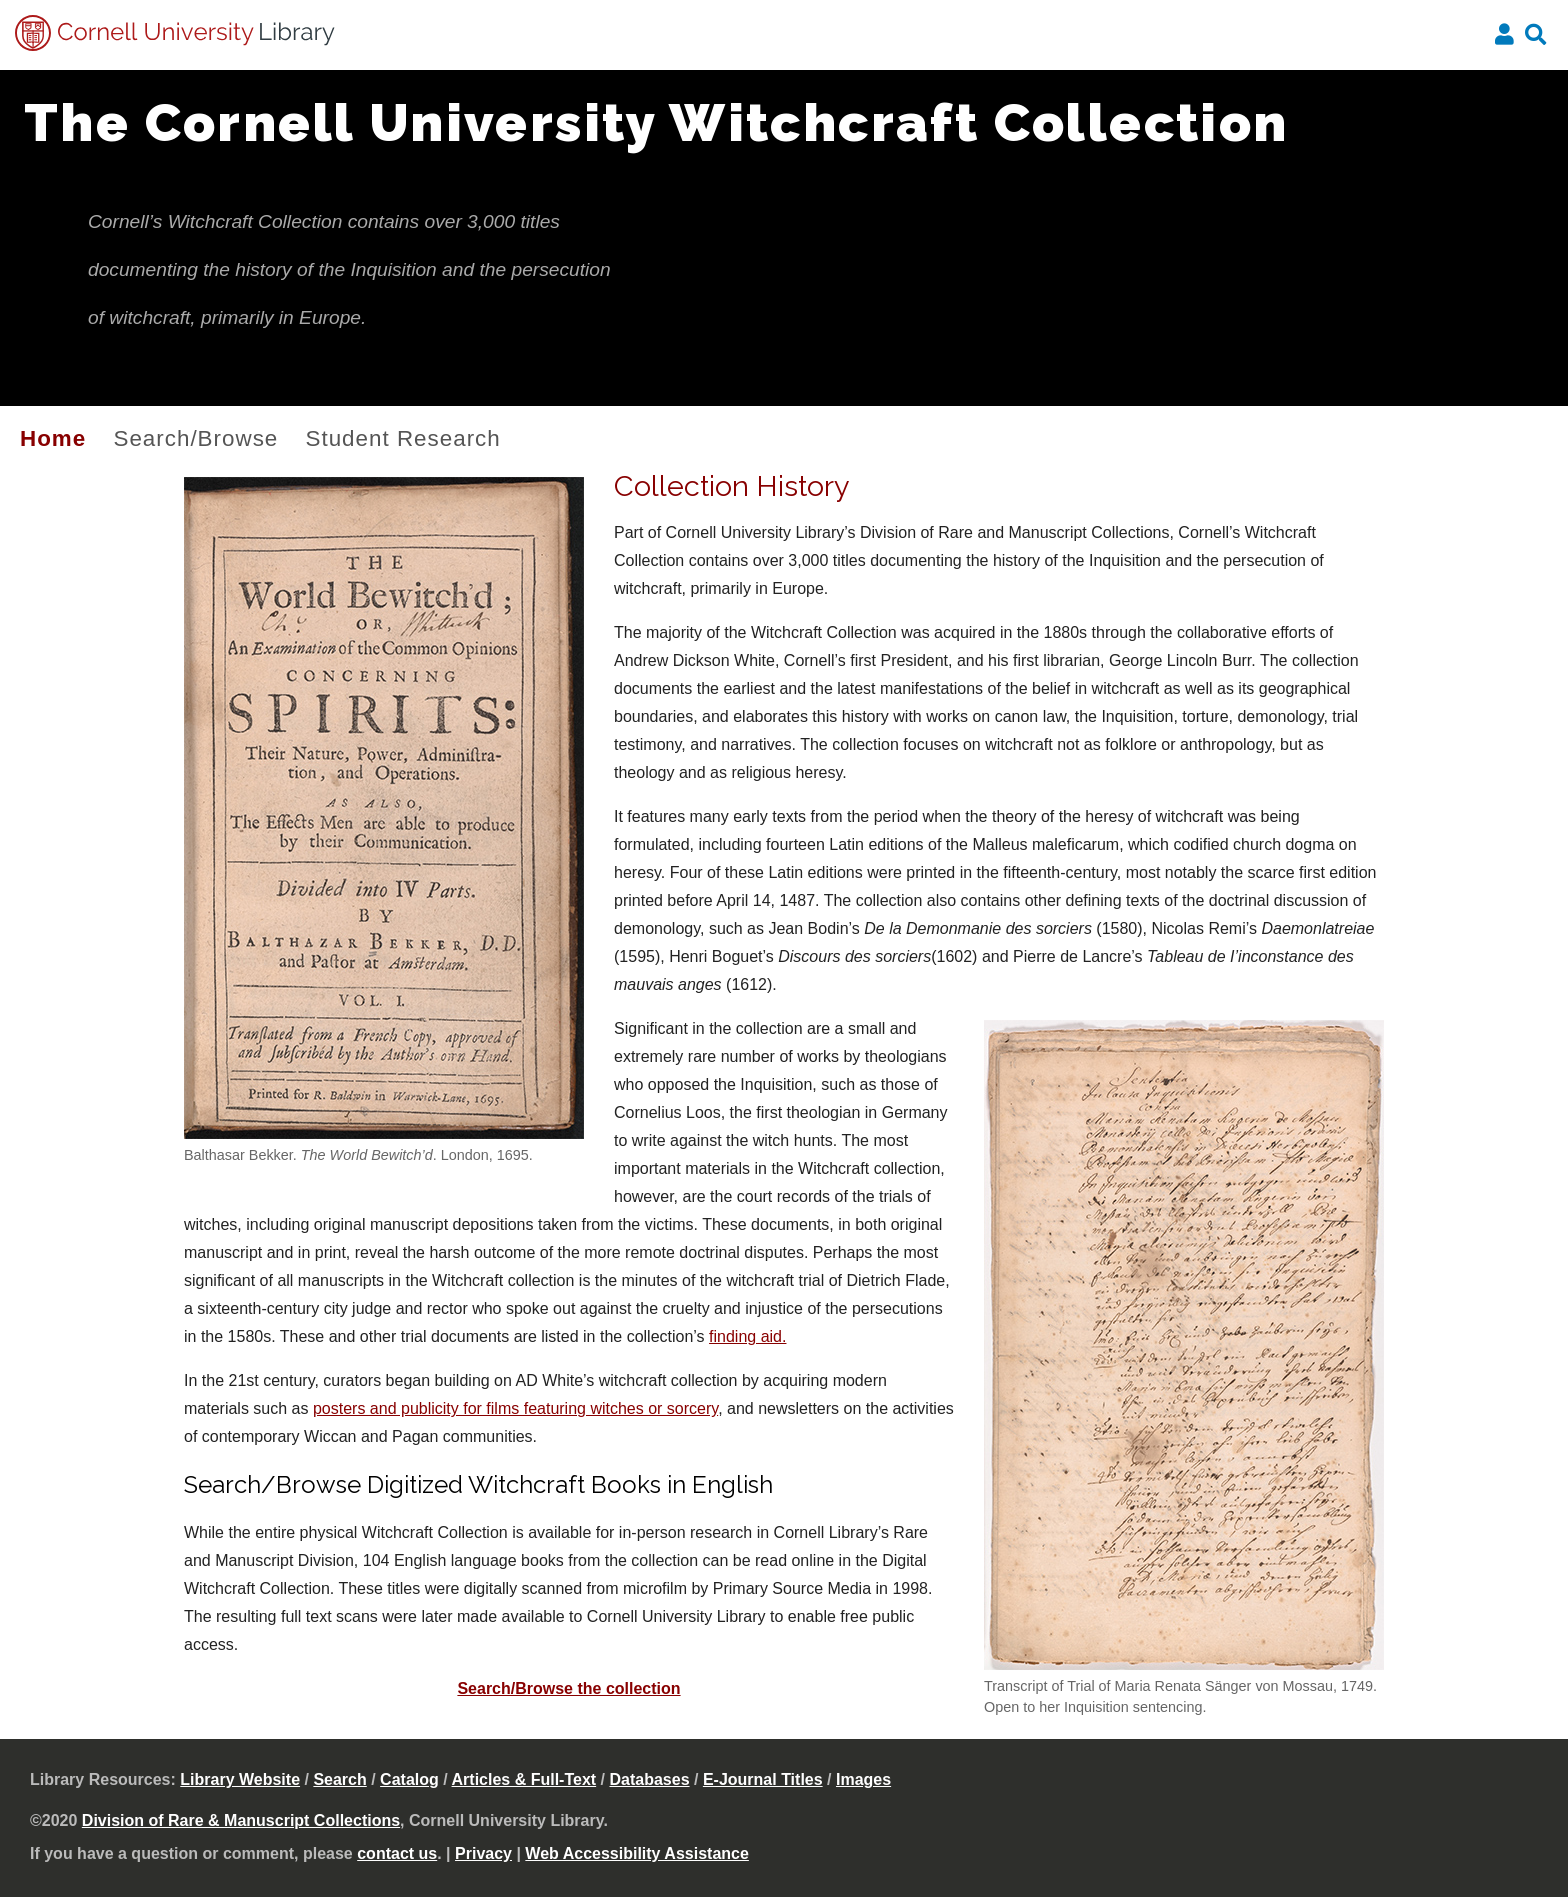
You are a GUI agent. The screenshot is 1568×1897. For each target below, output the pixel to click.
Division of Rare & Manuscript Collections (241, 1820)
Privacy (483, 1853)
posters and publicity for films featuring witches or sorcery (515, 1408)
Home (53, 438)
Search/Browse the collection (568, 1688)
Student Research (403, 438)
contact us (397, 1853)
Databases (650, 1779)
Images (863, 1779)
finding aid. (747, 1336)
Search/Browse (195, 438)
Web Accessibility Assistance (637, 1853)
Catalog (409, 1779)
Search (339, 1779)
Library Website (240, 1779)
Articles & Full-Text (524, 1779)
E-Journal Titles (763, 1779)
